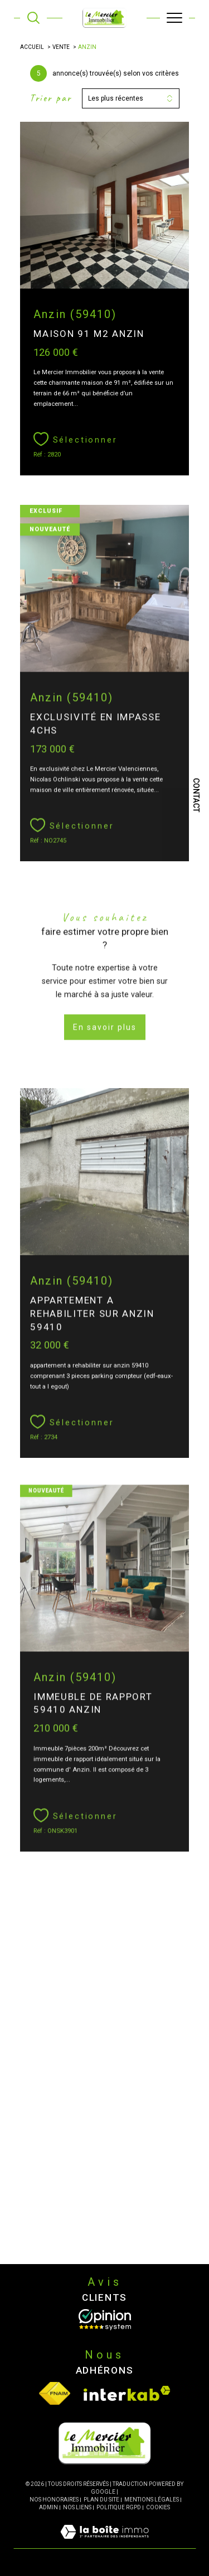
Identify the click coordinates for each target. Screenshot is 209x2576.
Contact (196, 795)
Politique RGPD (118, 2507)
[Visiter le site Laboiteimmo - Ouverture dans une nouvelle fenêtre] (104, 2543)
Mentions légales (151, 2499)
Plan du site (101, 2499)
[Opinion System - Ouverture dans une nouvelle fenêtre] (105, 2319)
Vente (61, 47)
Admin (48, 2507)
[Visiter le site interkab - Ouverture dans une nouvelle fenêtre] (127, 2393)
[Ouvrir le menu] (174, 18)
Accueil (32, 47)
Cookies (158, 2507)
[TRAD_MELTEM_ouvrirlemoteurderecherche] (33, 17)
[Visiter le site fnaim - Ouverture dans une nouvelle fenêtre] (54, 2393)
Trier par (51, 98)
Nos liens (77, 2507)
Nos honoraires (54, 2499)
